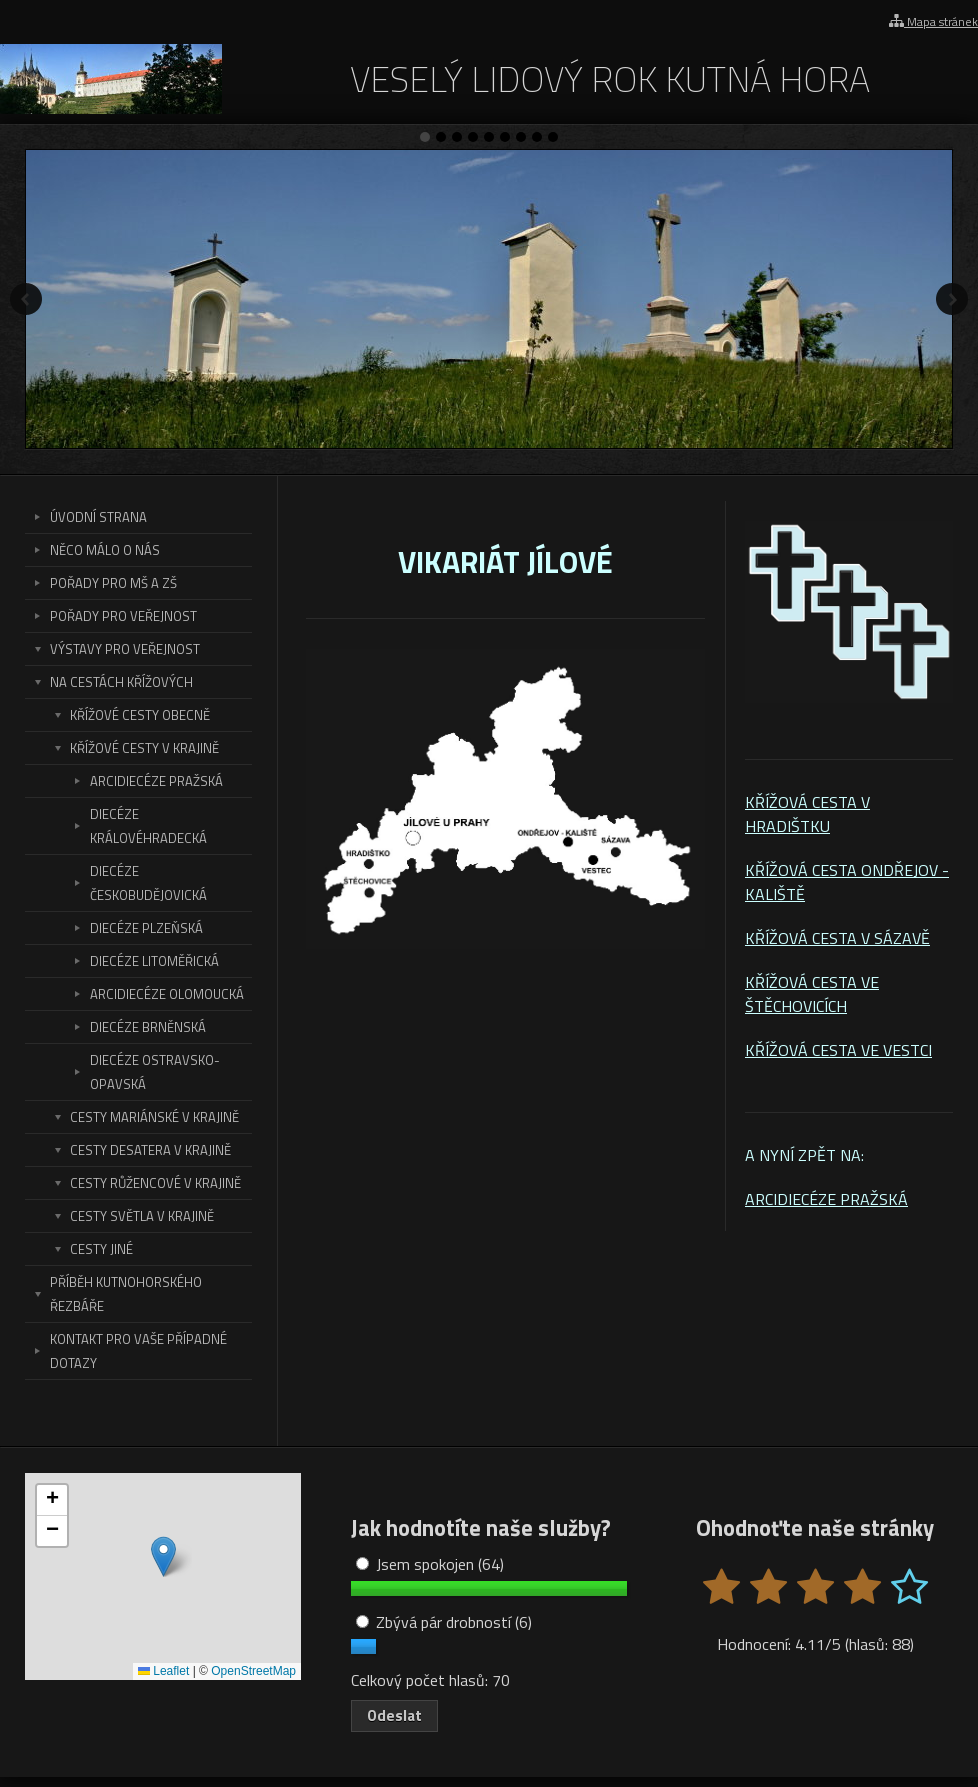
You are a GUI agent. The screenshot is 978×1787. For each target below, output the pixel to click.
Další (952, 299)
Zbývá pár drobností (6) (444, 1622)
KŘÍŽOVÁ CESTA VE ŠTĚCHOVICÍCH (812, 994)
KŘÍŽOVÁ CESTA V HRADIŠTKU (807, 814)
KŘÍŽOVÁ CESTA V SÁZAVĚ (837, 938)
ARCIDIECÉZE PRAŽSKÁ (826, 1199)
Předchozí (26, 299)
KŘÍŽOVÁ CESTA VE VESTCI (838, 1050)
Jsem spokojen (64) (430, 1564)
